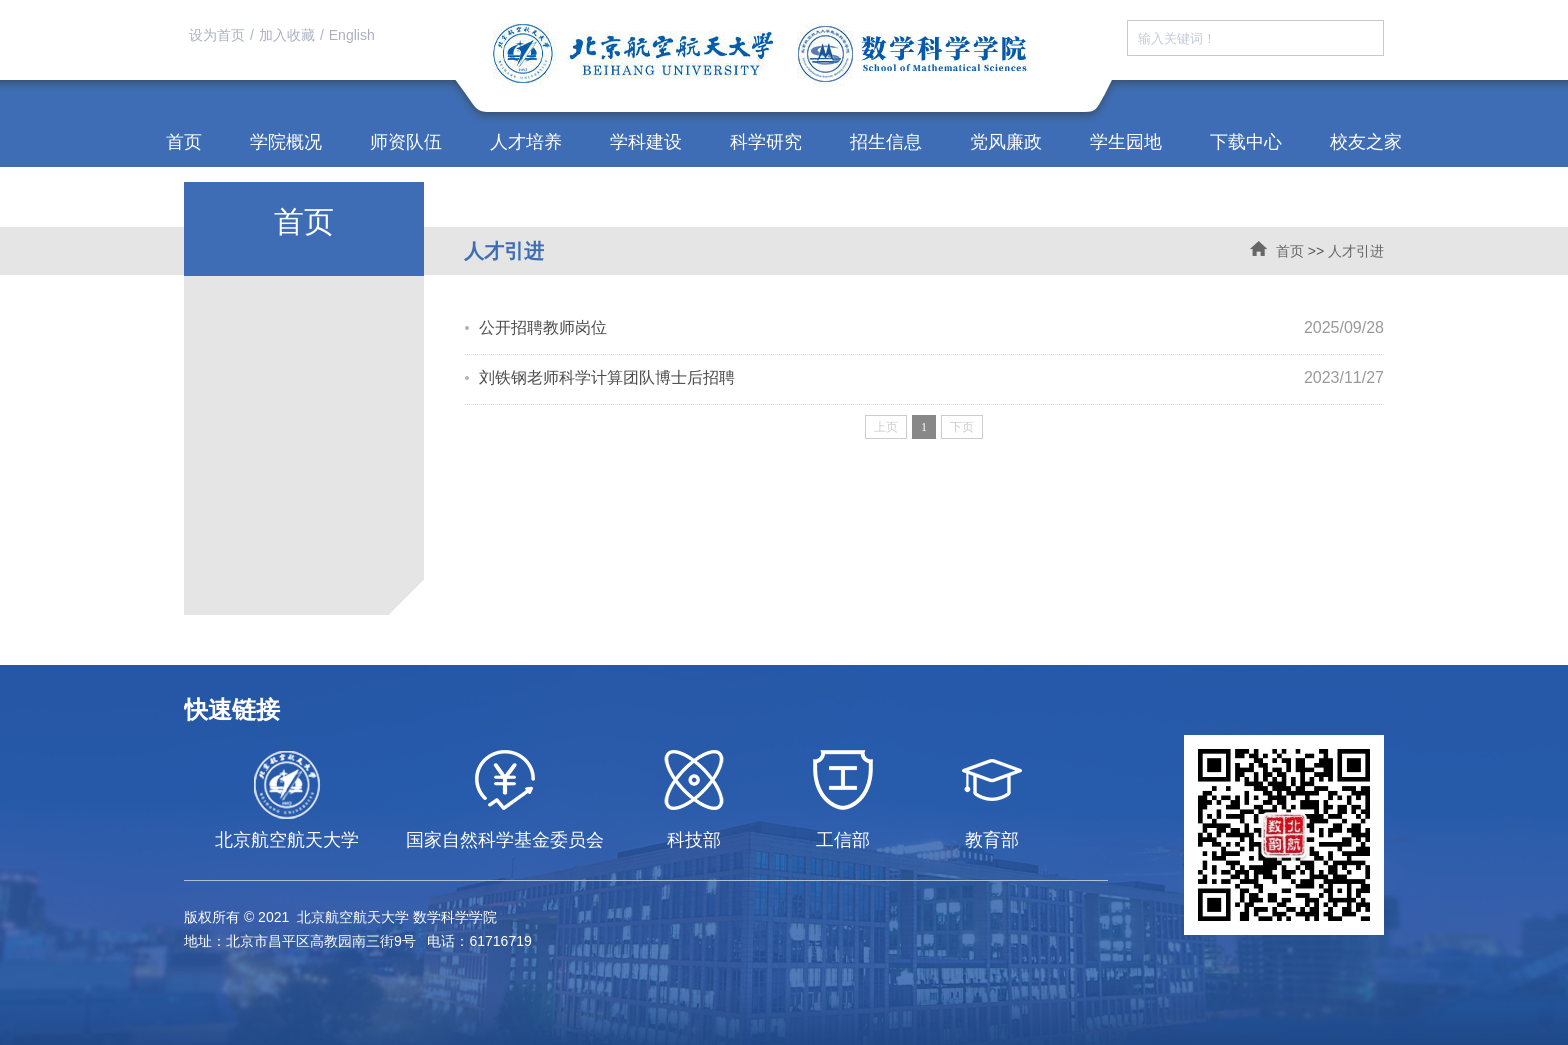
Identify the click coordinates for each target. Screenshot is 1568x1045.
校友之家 (1366, 142)
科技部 (694, 840)
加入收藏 (287, 35)
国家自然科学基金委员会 (505, 840)
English (352, 35)
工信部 (843, 840)
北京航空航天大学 (287, 840)
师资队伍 (406, 142)
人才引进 (1356, 251)
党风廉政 (1006, 142)
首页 (184, 142)
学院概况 (286, 142)
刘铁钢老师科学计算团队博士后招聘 (607, 377)
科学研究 (766, 142)
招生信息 (886, 142)
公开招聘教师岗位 (543, 327)
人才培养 (526, 142)
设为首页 (217, 35)
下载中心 (1246, 142)
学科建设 (646, 142)
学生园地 (1126, 142)
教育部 (992, 840)
